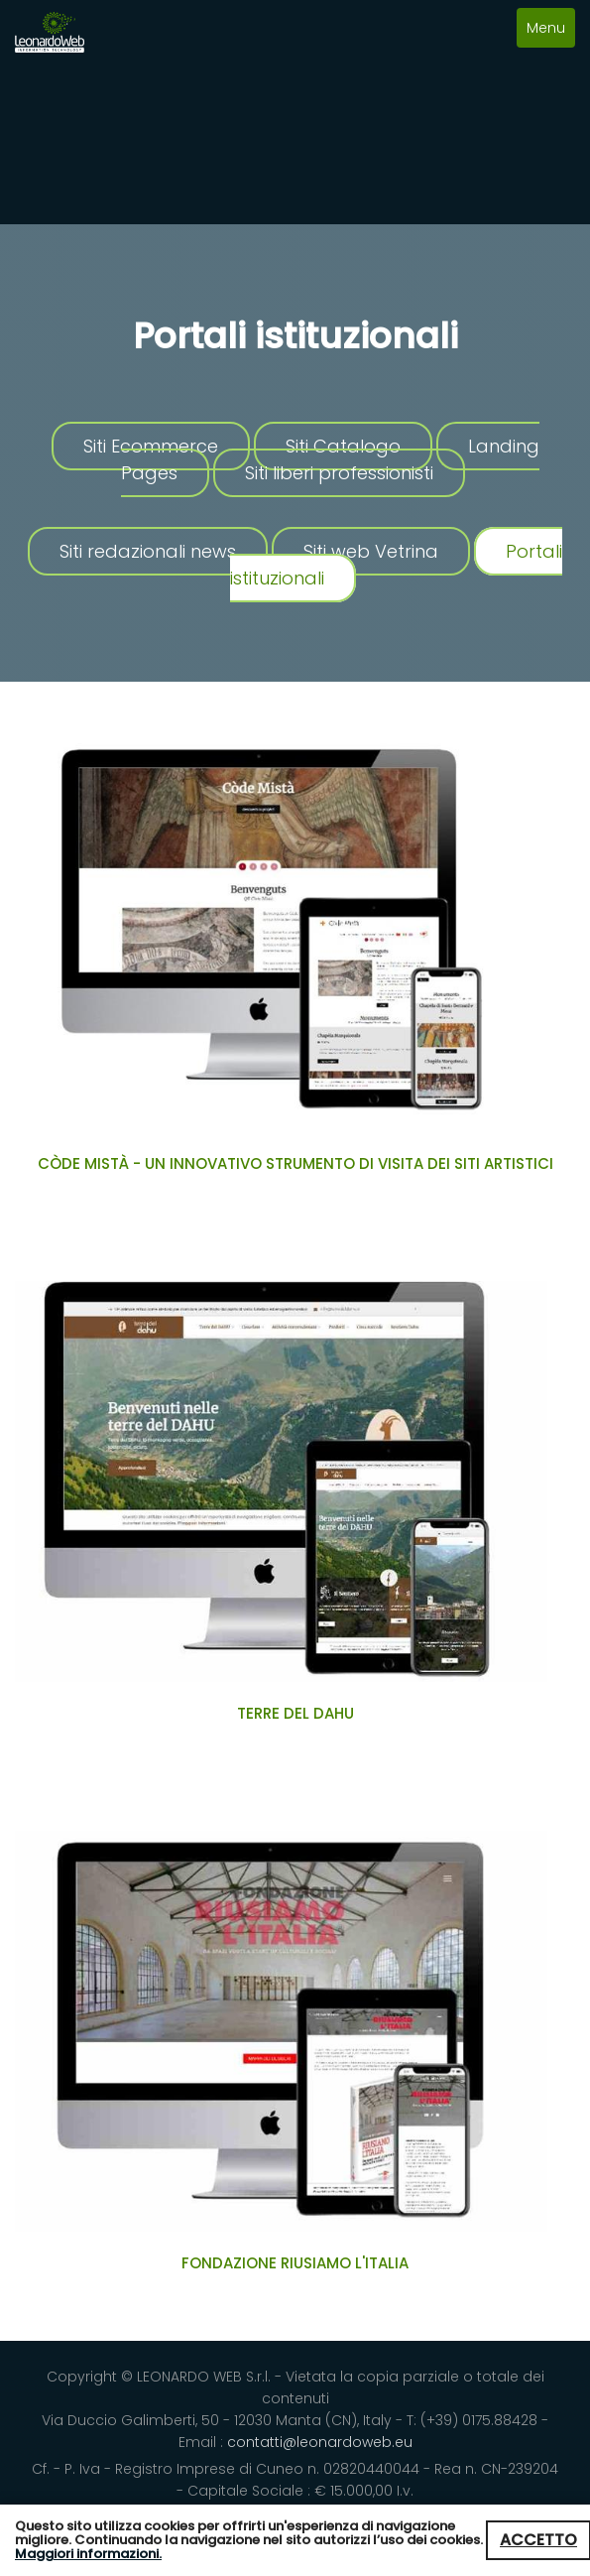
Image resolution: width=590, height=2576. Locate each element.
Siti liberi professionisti (339, 472)
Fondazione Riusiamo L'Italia (295, 2263)
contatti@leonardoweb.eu (320, 2442)
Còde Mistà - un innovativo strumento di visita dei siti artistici (295, 1163)
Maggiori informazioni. (88, 2553)
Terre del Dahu (295, 1713)
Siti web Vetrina (370, 551)
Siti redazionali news (147, 551)
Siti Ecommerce (150, 446)
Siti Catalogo (343, 446)
